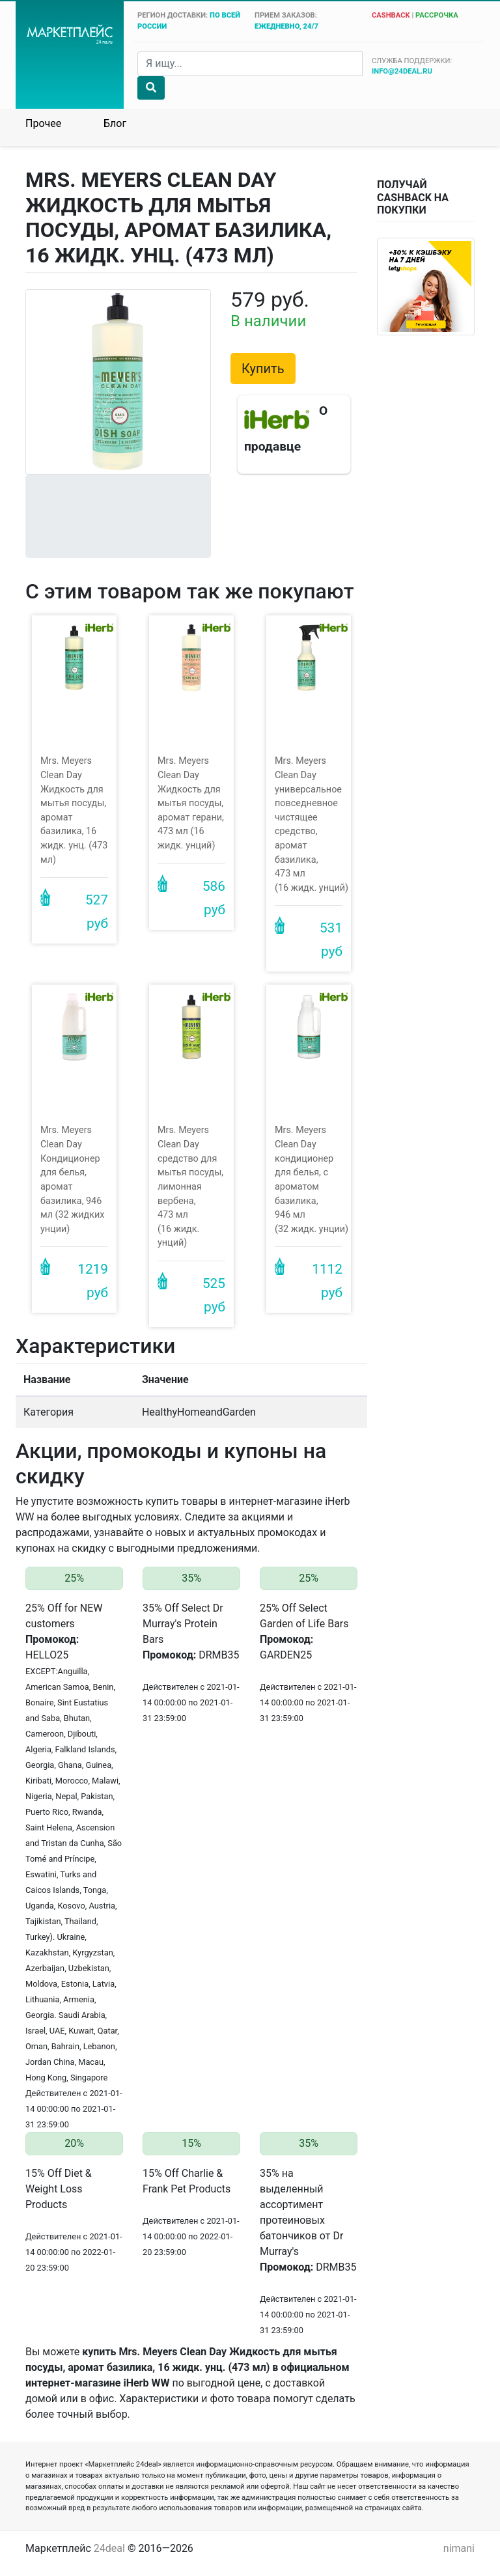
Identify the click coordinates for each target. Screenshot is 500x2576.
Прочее (43, 123)
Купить (263, 368)
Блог (115, 123)
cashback (391, 15)
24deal (109, 2548)
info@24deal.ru (402, 71)
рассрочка (436, 15)
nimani (459, 2548)
